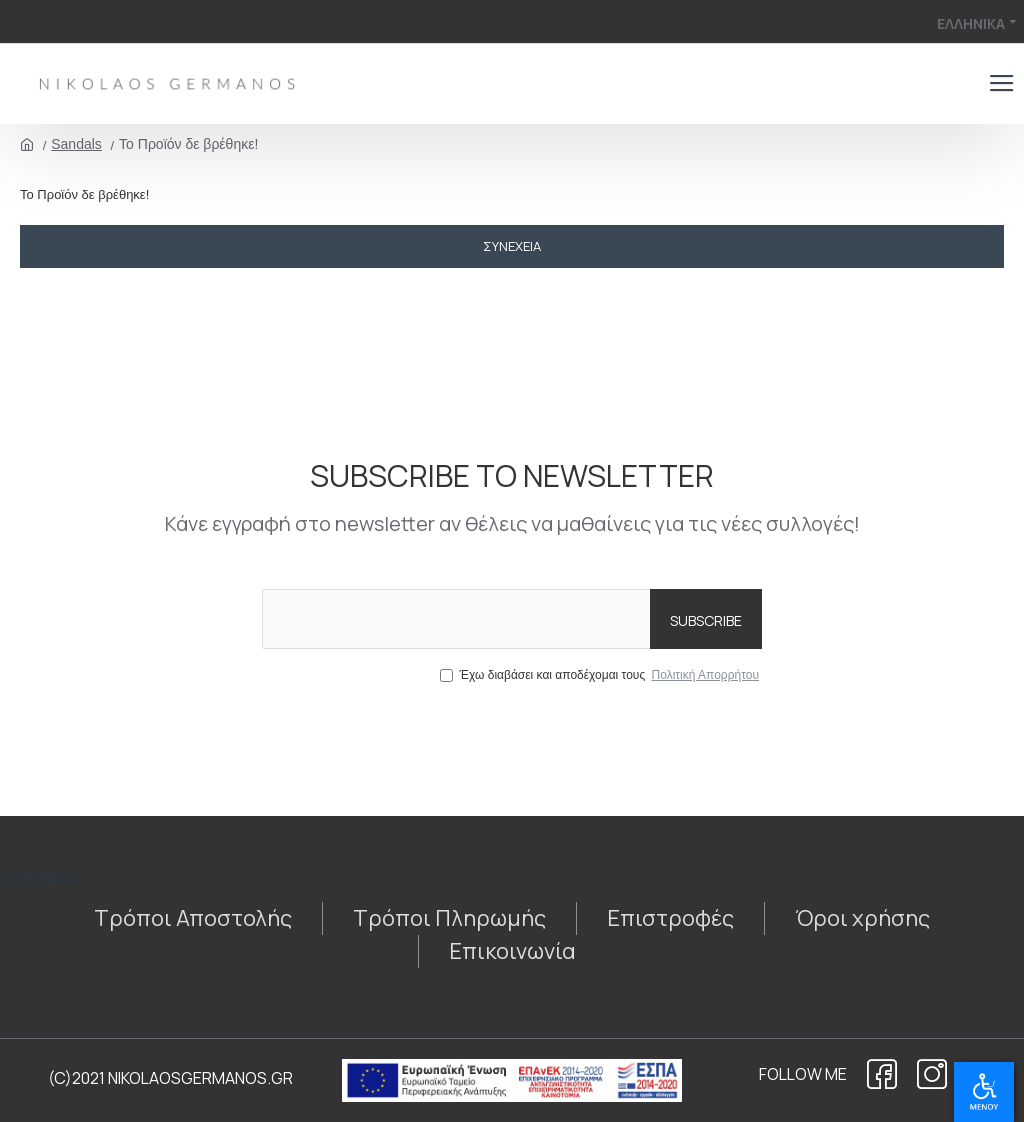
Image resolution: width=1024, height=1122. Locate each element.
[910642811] (449, 918)
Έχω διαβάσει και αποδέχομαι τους (601, 675)
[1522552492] (882, 1074)
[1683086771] (862, 918)
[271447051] (512, 951)
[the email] (512, 619)
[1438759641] (670, 918)
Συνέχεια (512, 246)
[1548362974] (193, 918)
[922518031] (932, 1074)
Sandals (76, 144)
